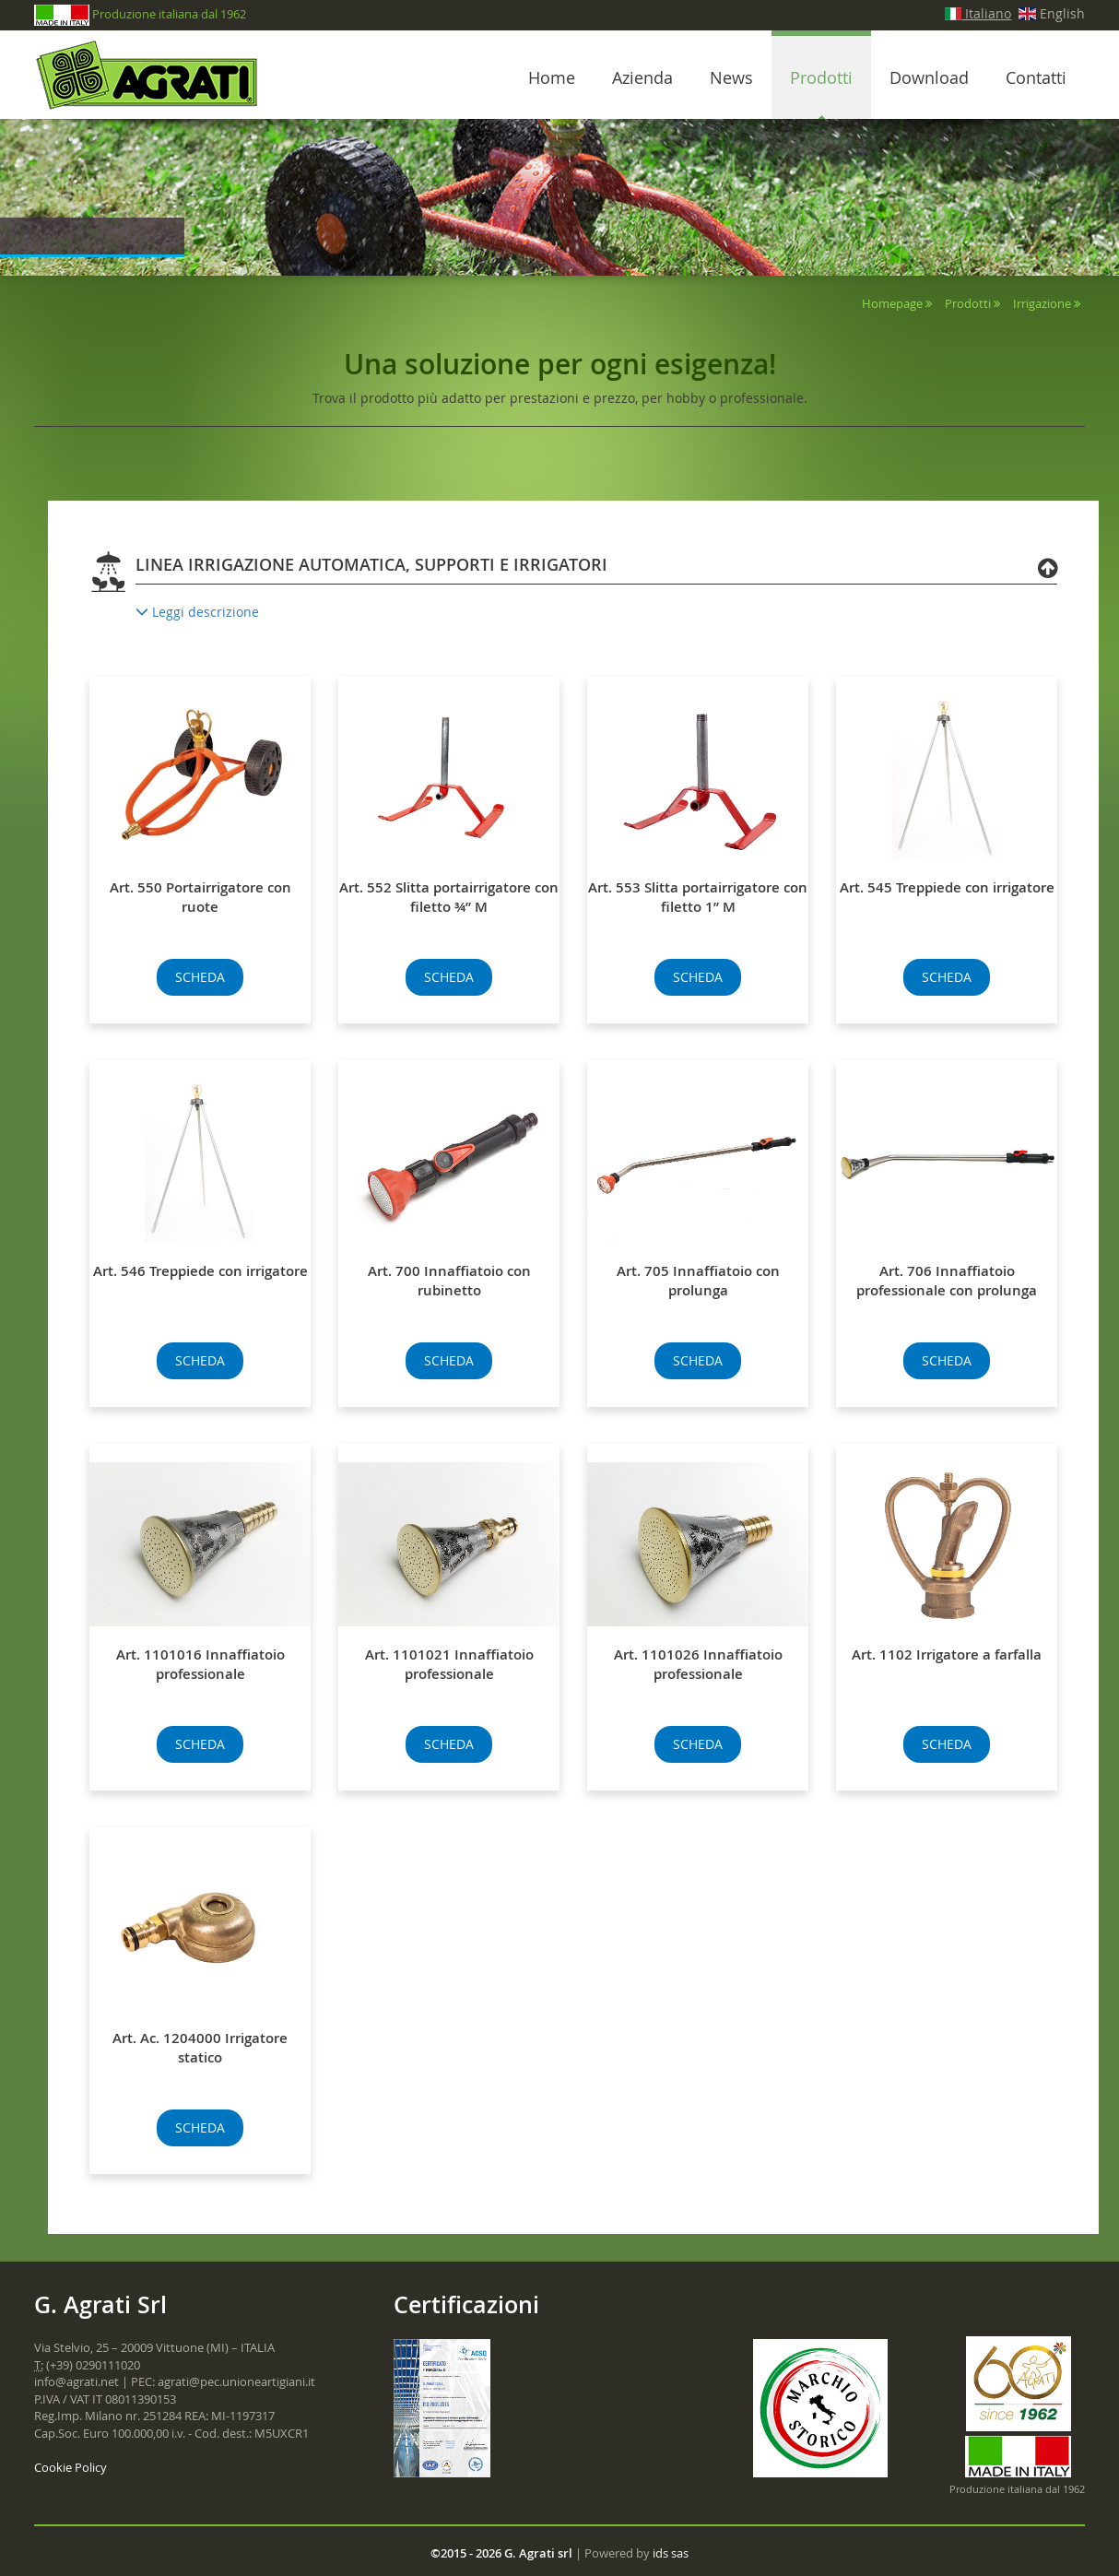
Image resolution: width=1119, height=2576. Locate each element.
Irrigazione (1042, 303)
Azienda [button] (642, 77)
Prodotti (821, 77)
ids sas (671, 2553)
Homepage (892, 303)
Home (551, 77)
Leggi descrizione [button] (197, 611)
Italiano (978, 13)
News (731, 77)
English (1052, 13)
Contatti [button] (1036, 77)
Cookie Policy (70, 2467)
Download (929, 77)
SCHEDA (200, 977)
